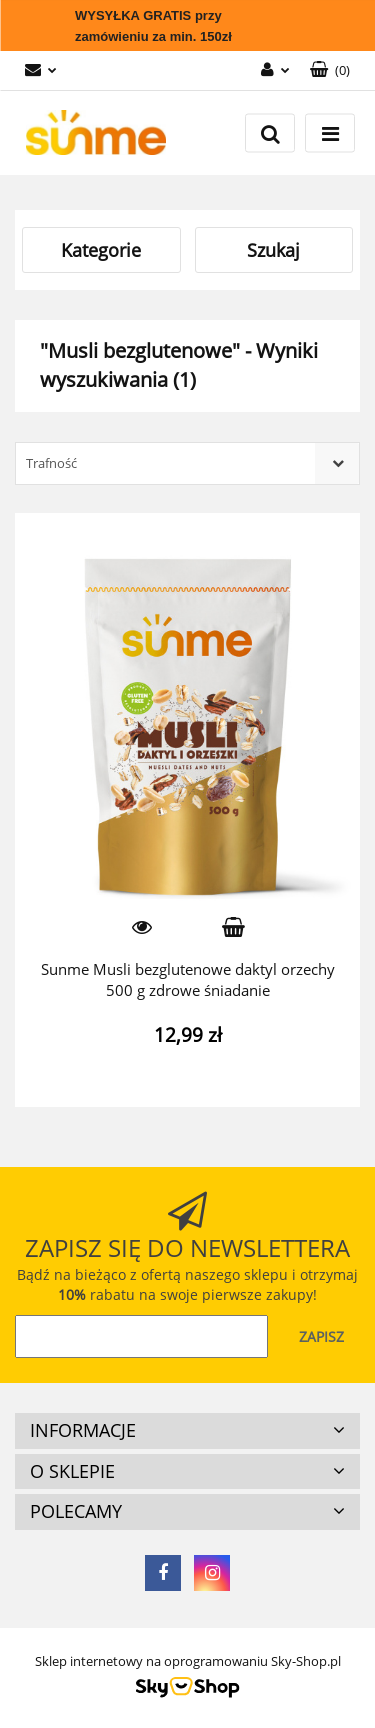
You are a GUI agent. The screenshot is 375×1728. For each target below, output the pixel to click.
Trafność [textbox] (51, 463)
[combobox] (187, 463)
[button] (330, 70)
